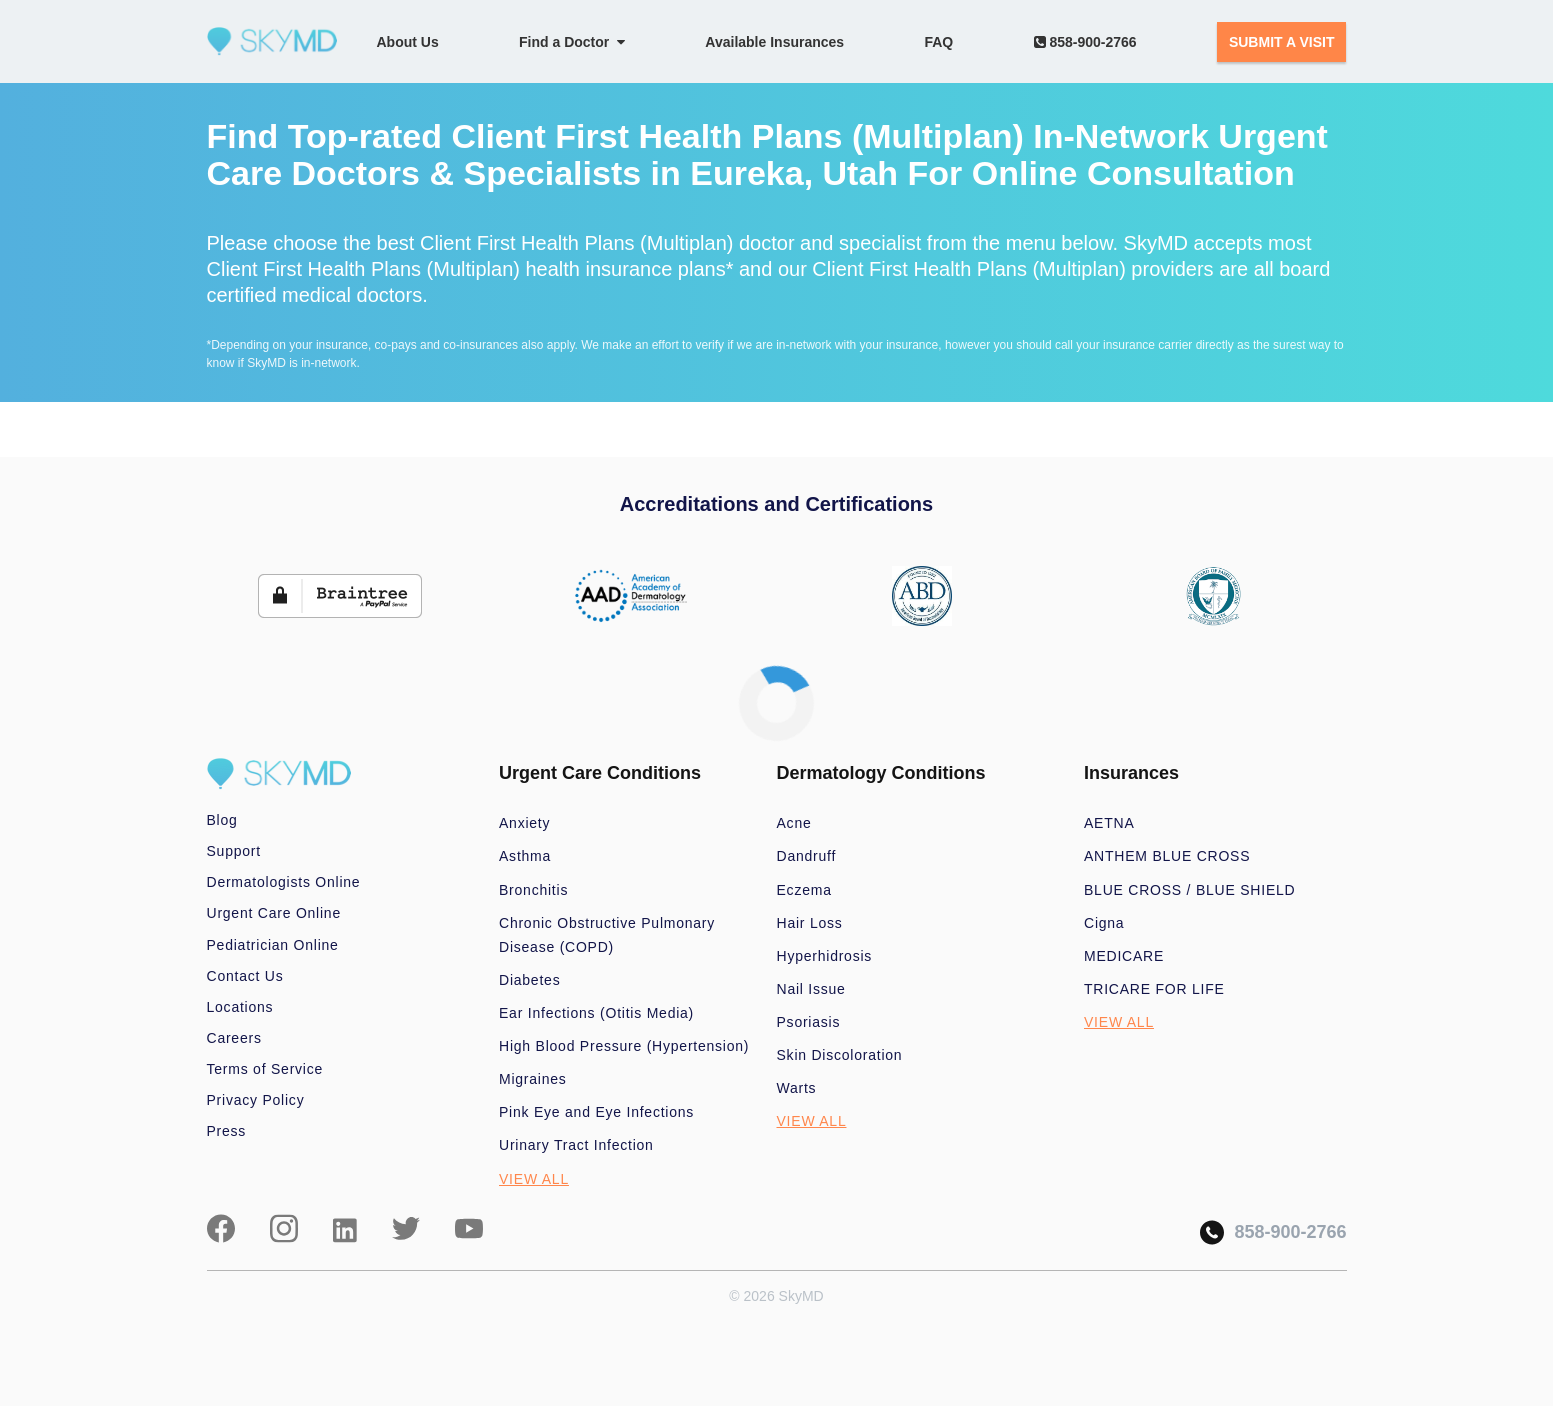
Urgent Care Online (274, 913)
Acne (794, 823)
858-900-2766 (1085, 42)
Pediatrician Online (273, 945)
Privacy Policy (256, 1100)
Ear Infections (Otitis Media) (596, 1013)
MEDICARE (1124, 956)
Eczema (804, 890)
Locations (240, 1007)
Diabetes (529, 980)
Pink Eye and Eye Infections (596, 1112)
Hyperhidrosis (825, 956)
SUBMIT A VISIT (1282, 42)
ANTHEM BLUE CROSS (1167, 856)
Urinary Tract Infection (576, 1145)
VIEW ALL (534, 1179)
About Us (408, 42)
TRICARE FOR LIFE (1154, 989)
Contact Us (245, 976)
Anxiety (524, 823)
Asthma (525, 856)
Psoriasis (809, 1022)
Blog (222, 820)
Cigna (1104, 923)
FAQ (938, 42)
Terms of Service (265, 1069)
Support (234, 851)
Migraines (533, 1079)
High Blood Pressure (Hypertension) (624, 1046)
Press (227, 1131)
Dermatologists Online (284, 882)
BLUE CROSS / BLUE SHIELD (1189, 890)
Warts (797, 1088)
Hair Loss (810, 923)
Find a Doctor (572, 42)
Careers (234, 1038)
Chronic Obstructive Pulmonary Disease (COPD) (607, 935)
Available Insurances (774, 42)
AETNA (1109, 823)
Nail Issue (811, 989)
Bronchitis (533, 890)
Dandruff (807, 856)
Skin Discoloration (840, 1055)
